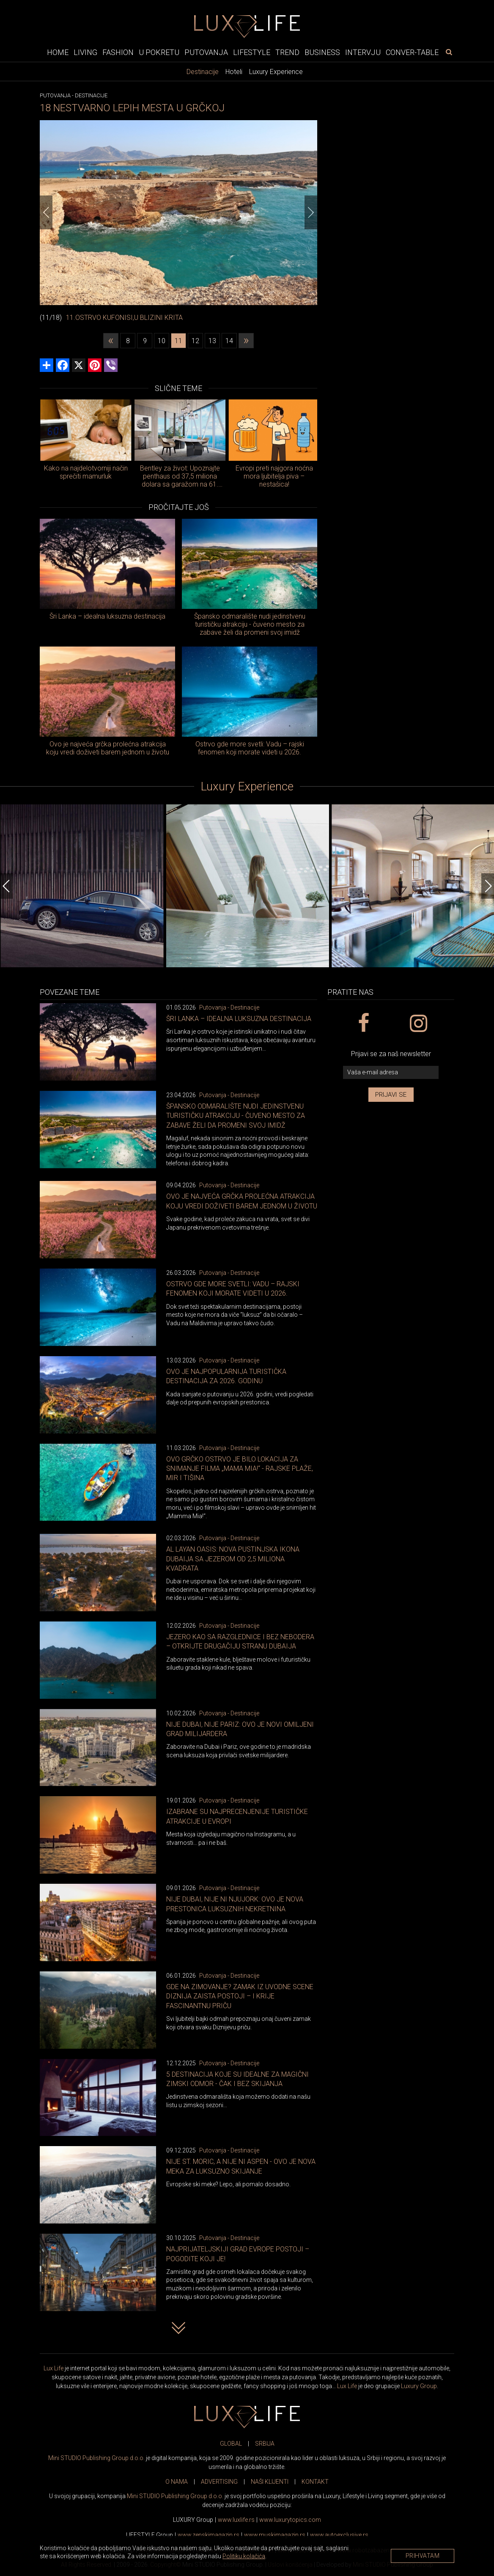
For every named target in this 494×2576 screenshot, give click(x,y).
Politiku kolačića (243, 2556)
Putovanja (206, 52)
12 (195, 341)
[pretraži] (449, 52)
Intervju (363, 52)
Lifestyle (251, 52)
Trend (287, 52)
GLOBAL (231, 2443)
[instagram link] (418, 1023)
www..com (290, 2519)
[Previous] (46, 212)
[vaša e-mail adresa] (391, 1072)
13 (212, 341)
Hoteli (233, 72)
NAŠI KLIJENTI (269, 2481)
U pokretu (159, 52)
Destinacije (203, 72)
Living (85, 52)
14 (229, 341)
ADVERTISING (219, 2481)
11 (178, 341)
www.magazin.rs (208, 2535)
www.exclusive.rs (339, 2535)
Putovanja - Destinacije (229, 1007)
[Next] (311, 212)
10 (161, 341)
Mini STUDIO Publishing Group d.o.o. (96, 2458)
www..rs (236, 2519)
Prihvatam (423, 2555)
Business (322, 52)
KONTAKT (315, 2481)
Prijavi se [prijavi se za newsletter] (391, 1094)
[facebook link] (363, 1023)
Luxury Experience (276, 72)
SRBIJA (264, 2443)
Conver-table (412, 52)
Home (58, 52)
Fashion (118, 52)
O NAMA (176, 2481)
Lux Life (53, 2368)
